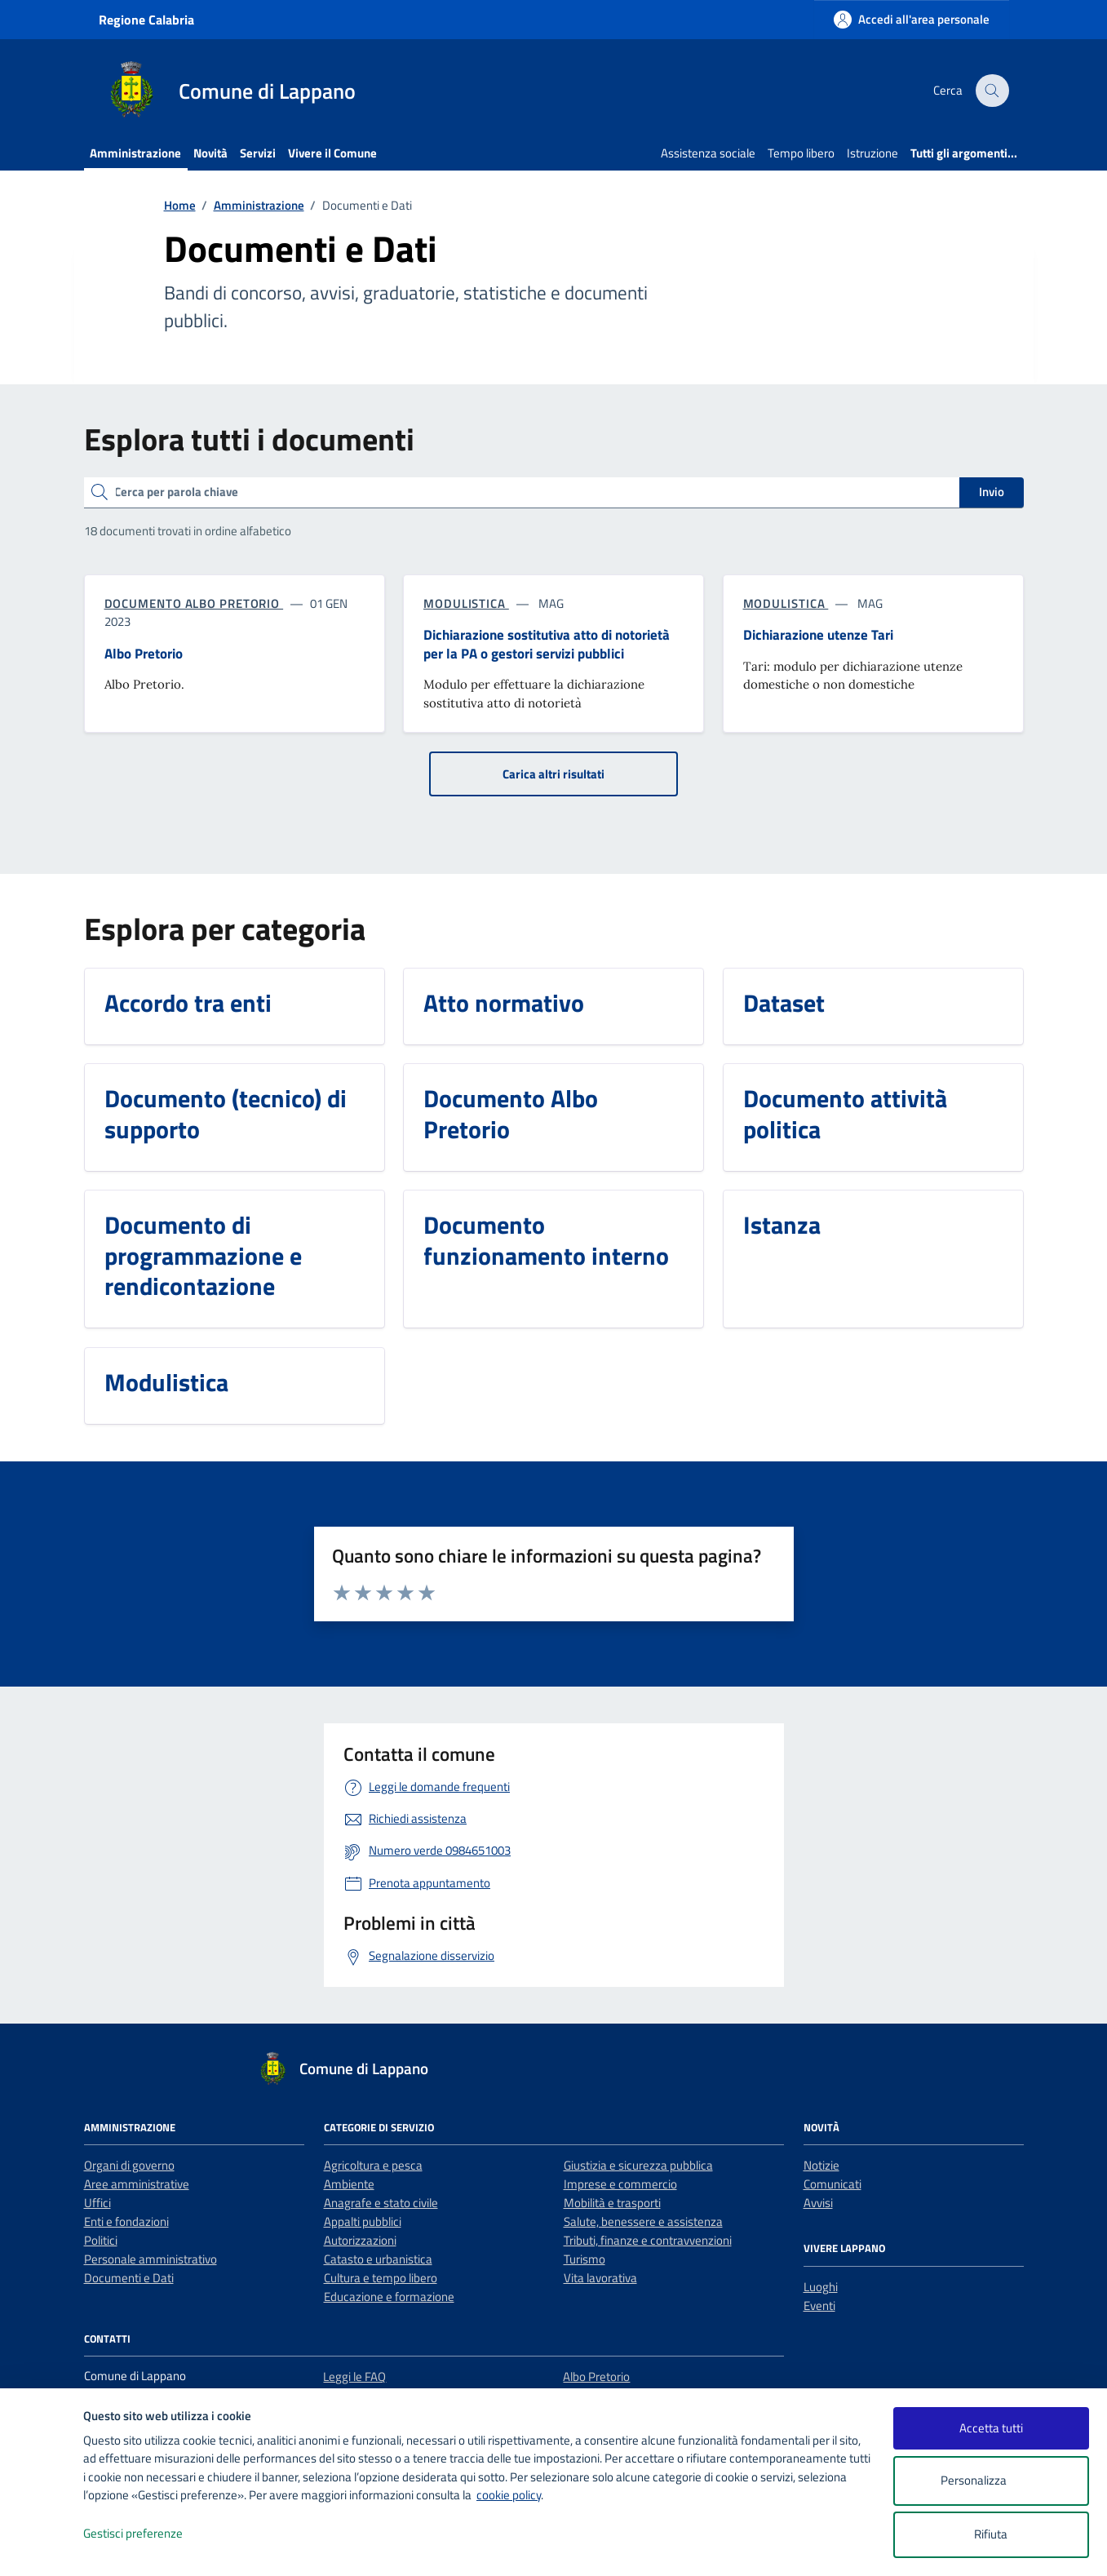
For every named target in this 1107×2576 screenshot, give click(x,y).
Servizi (258, 153)
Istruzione (872, 153)
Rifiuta (990, 2534)
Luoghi (821, 2286)
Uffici (97, 2202)
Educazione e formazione (389, 2296)
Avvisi (818, 2202)
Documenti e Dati (129, 2277)
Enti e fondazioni (126, 2221)
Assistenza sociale (708, 153)
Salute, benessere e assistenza (643, 2221)
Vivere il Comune (332, 153)
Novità (210, 153)
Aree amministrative (136, 2184)
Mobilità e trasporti (612, 2202)
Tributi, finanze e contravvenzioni (648, 2240)
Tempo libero (801, 153)
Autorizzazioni (360, 2240)
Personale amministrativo (150, 2259)
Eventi (819, 2305)
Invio (991, 491)
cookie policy (508, 2494)
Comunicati (832, 2184)
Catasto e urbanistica (378, 2259)
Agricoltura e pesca (373, 2165)
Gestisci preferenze (150, 2534)
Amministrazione (135, 153)
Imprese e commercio (620, 2184)
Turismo (584, 2259)
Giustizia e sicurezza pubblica (638, 2165)
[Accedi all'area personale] (911, 19)
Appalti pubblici (362, 2221)
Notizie (821, 2165)
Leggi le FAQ (354, 2376)
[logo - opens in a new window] (42, 2547)
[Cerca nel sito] (992, 90)
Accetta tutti (991, 2428)
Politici (100, 2240)
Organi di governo (129, 2165)
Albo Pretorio (596, 2376)
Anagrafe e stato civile (381, 2202)
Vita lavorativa (600, 2277)
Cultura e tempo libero (380, 2277)
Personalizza (991, 2481)
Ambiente (349, 2184)
